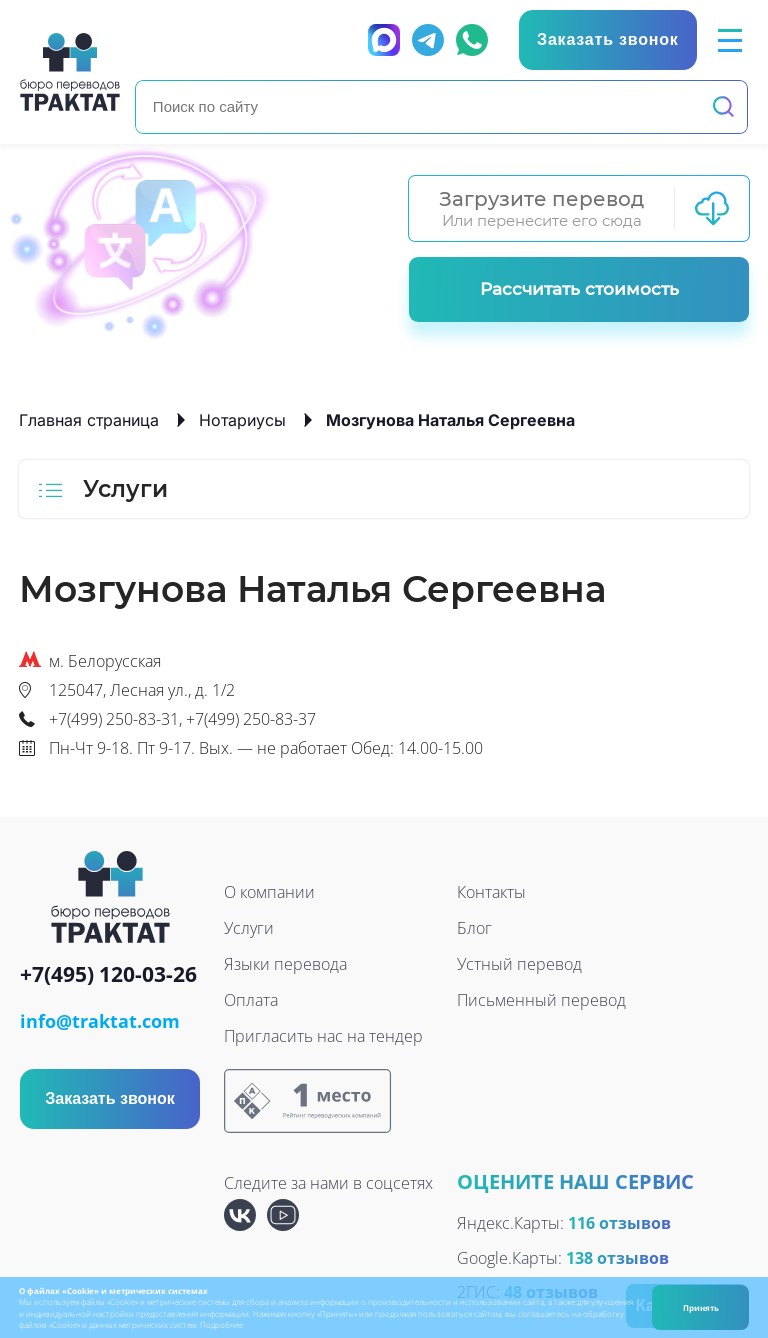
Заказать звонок (110, 1098)
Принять (701, 1307)
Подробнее (221, 1324)
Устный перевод (519, 964)
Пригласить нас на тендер (323, 1036)
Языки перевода (285, 964)
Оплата (251, 1000)
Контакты (491, 892)
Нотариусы (242, 420)
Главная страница (89, 420)
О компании (269, 892)
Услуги (249, 928)
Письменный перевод (541, 1000)
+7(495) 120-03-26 (108, 975)
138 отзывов (617, 1258)
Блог (474, 928)
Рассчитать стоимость (579, 289)
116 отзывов (619, 1223)
